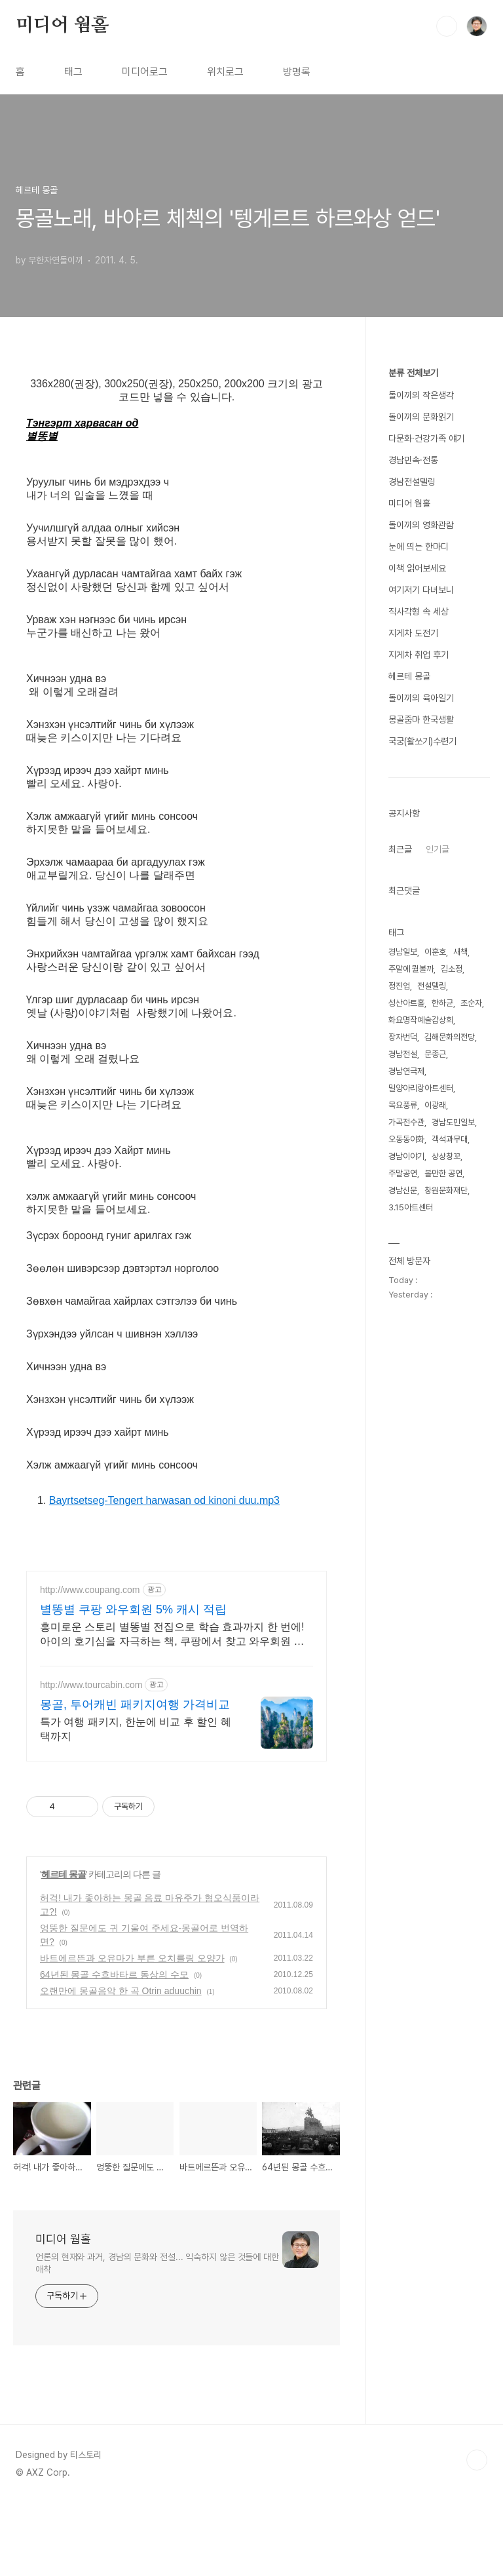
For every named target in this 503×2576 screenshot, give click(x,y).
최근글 (400, 849)
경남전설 (402, 1054)
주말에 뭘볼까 (411, 969)
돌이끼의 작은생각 (421, 395)
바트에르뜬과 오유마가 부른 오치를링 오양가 (132, 2030)
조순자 (471, 1003)
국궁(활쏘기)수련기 (422, 741)
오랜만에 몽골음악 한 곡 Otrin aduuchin (121, 2063)
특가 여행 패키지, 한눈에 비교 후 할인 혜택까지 (135, 1801)
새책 (460, 952)
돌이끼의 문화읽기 (421, 417)
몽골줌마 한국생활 (421, 719)
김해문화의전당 (449, 1037)
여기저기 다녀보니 (421, 590)
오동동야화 (406, 1139)
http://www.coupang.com (90, 1662)
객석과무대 (450, 1139)
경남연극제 (406, 1071)
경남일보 (402, 952)
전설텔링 (431, 986)
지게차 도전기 (413, 633)
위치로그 (225, 72)
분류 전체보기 (413, 373)
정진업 (399, 986)
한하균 (442, 1003)
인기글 (437, 849)
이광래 (435, 1105)
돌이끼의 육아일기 (421, 698)
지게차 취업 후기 (418, 654)
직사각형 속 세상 (418, 611)
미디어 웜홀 (62, 25)
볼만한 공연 (443, 1173)
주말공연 (402, 1173)
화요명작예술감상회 (420, 1020)
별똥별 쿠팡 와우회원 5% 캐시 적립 (133, 1681)
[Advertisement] (264, 1600)
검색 (446, 26)
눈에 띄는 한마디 (418, 546)
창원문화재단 (446, 1190)
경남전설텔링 (412, 481)
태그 (73, 72)
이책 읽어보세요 (417, 568)
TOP (476, 2532)
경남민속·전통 (413, 460)
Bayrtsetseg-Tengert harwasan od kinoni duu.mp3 (164, 1500)
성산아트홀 (406, 1003)
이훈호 (435, 952)
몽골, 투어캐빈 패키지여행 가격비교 (135, 1776)
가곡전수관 (406, 1122)
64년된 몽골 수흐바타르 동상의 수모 (114, 2046)
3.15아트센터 (410, 1207)
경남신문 (402, 1190)
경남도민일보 (453, 1122)
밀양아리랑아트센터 (420, 1088)
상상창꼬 (446, 1156)
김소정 (451, 969)
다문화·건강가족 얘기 (426, 438)
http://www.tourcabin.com (91, 1757)
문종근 (435, 1054)
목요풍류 (402, 1105)
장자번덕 (402, 1037)
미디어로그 (145, 72)
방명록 (296, 72)
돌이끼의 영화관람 (421, 525)
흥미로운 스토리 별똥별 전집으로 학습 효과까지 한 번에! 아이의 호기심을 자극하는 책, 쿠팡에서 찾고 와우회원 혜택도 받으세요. (172, 1707)
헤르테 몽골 (63, 1946)
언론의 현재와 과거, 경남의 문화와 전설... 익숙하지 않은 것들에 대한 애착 (157, 2335)
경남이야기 (406, 1156)
